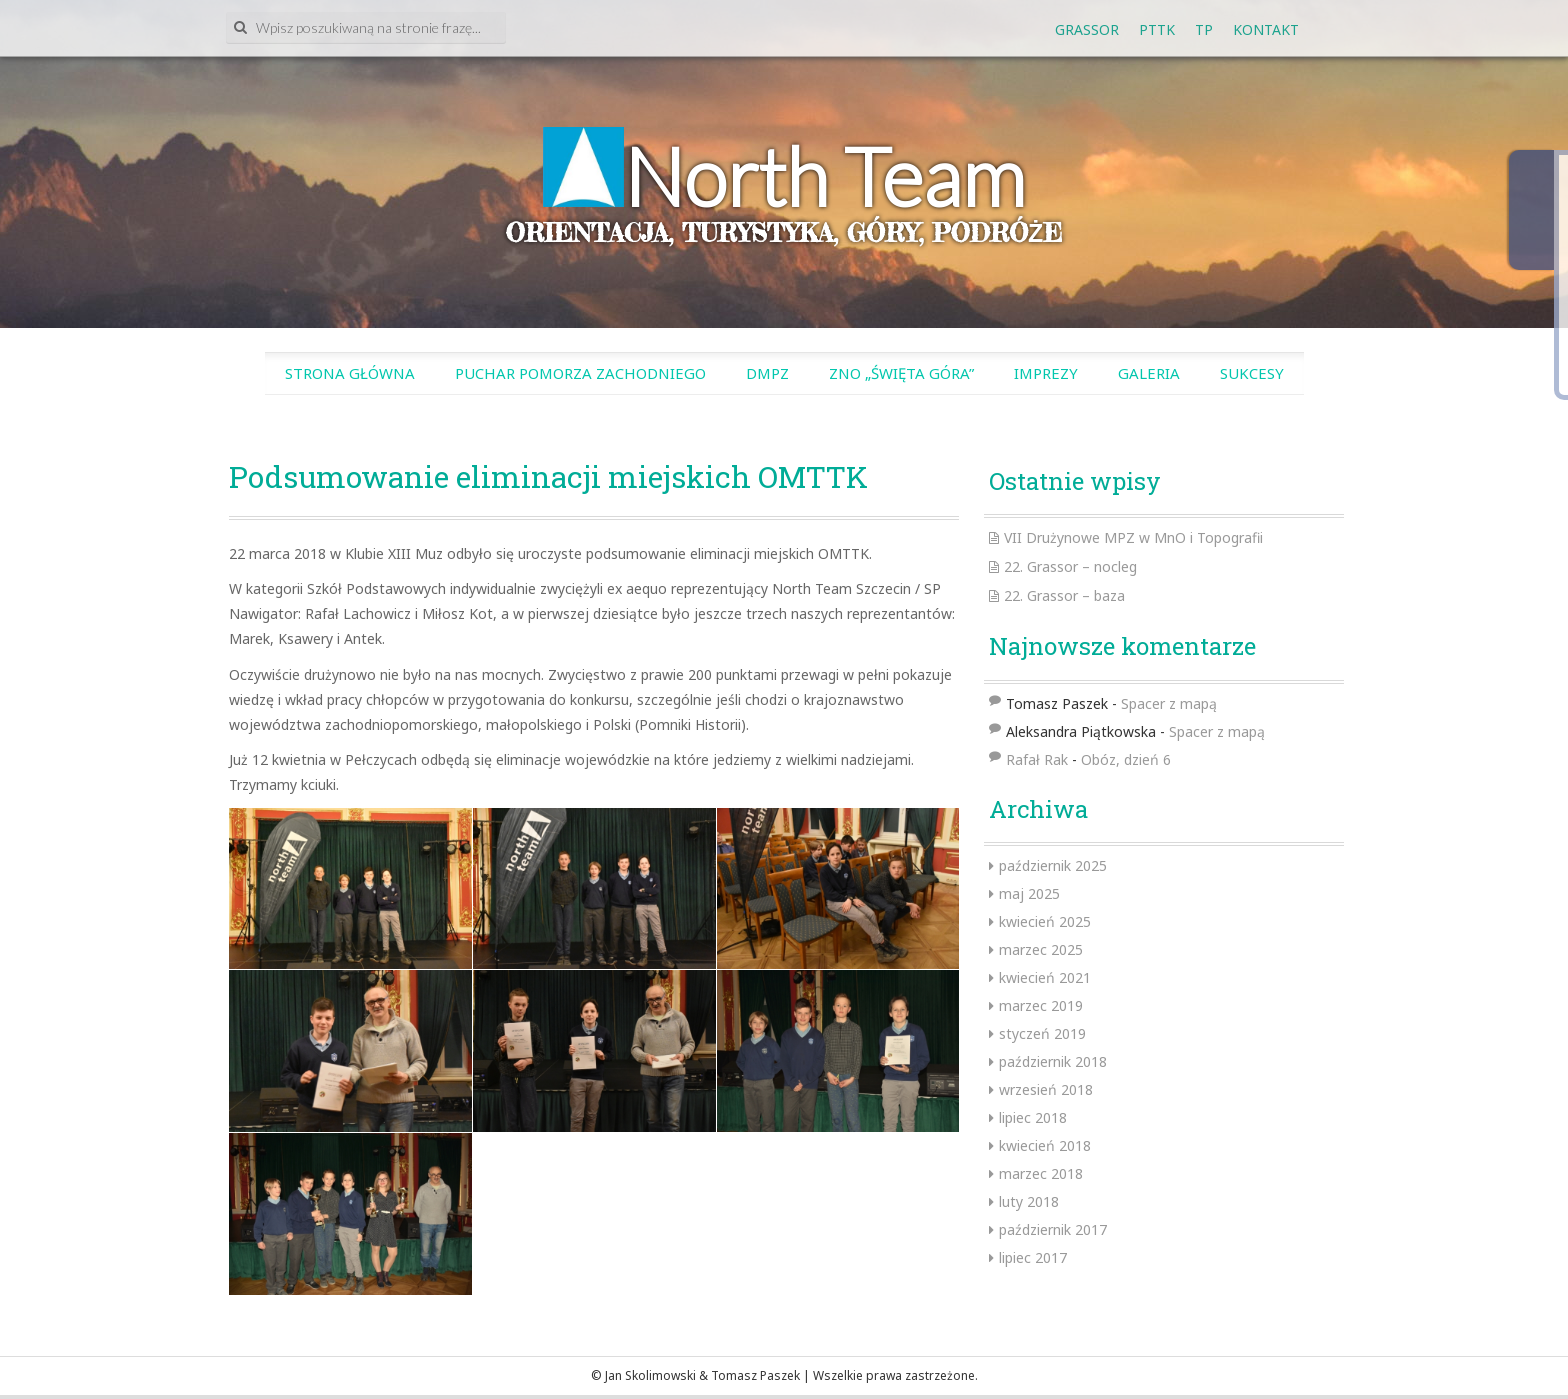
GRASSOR (1087, 29)
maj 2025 (1029, 893)
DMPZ (767, 373)
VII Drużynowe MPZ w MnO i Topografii (1133, 537)
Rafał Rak (1037, 759)
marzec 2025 (1041, 949)
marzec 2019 (1041, 1005)
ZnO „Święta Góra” (901, 373)
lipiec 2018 (1033, 1117)
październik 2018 (1053, 1061)
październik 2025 (1053, 865)
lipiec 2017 (1033, 1257)
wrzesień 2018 (1046, 1089)
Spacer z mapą (1169, 703)
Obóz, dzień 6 (1126, 759)
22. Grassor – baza (1064, 595)
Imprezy (1046, 373)
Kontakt (1266, 29)
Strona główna (350, 373)
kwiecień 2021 (1045, 977)
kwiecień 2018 (1045, 1145)
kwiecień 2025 (1045, 921)
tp (1204, 29)
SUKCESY (1252, 373)
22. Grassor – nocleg (1070, 566)
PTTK (1157, 29)
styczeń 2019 (1042, 1033)
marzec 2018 (1041, 1173)
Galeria (1149, 373)
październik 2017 (1053, 1229)
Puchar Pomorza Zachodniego (580, 373)
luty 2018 (1029, 1201)
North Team (824, 176)
